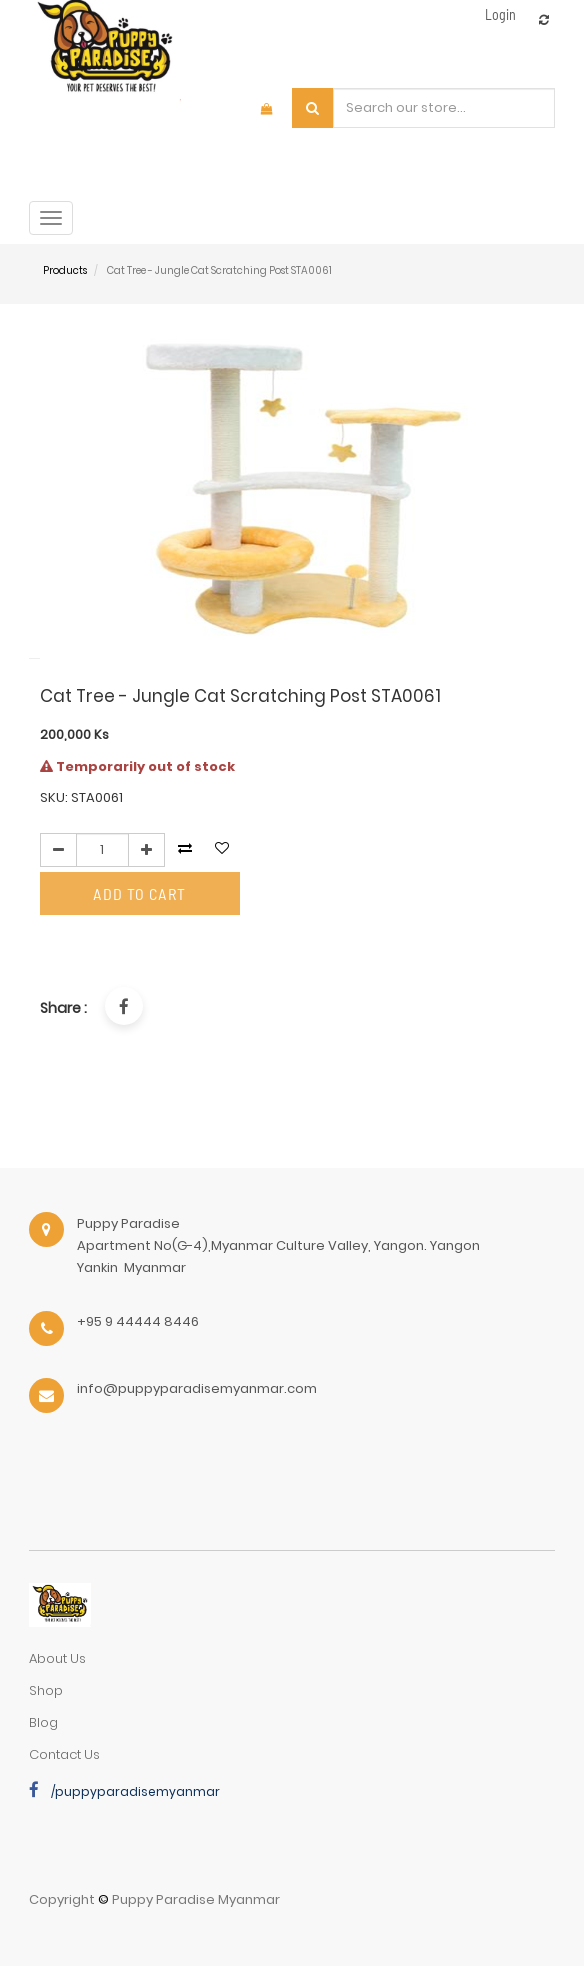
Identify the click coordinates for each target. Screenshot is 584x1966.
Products (65, 270)
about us (57, 1658)
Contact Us (64, 1754)
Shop (46, 1690)
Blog (43, 1722)
